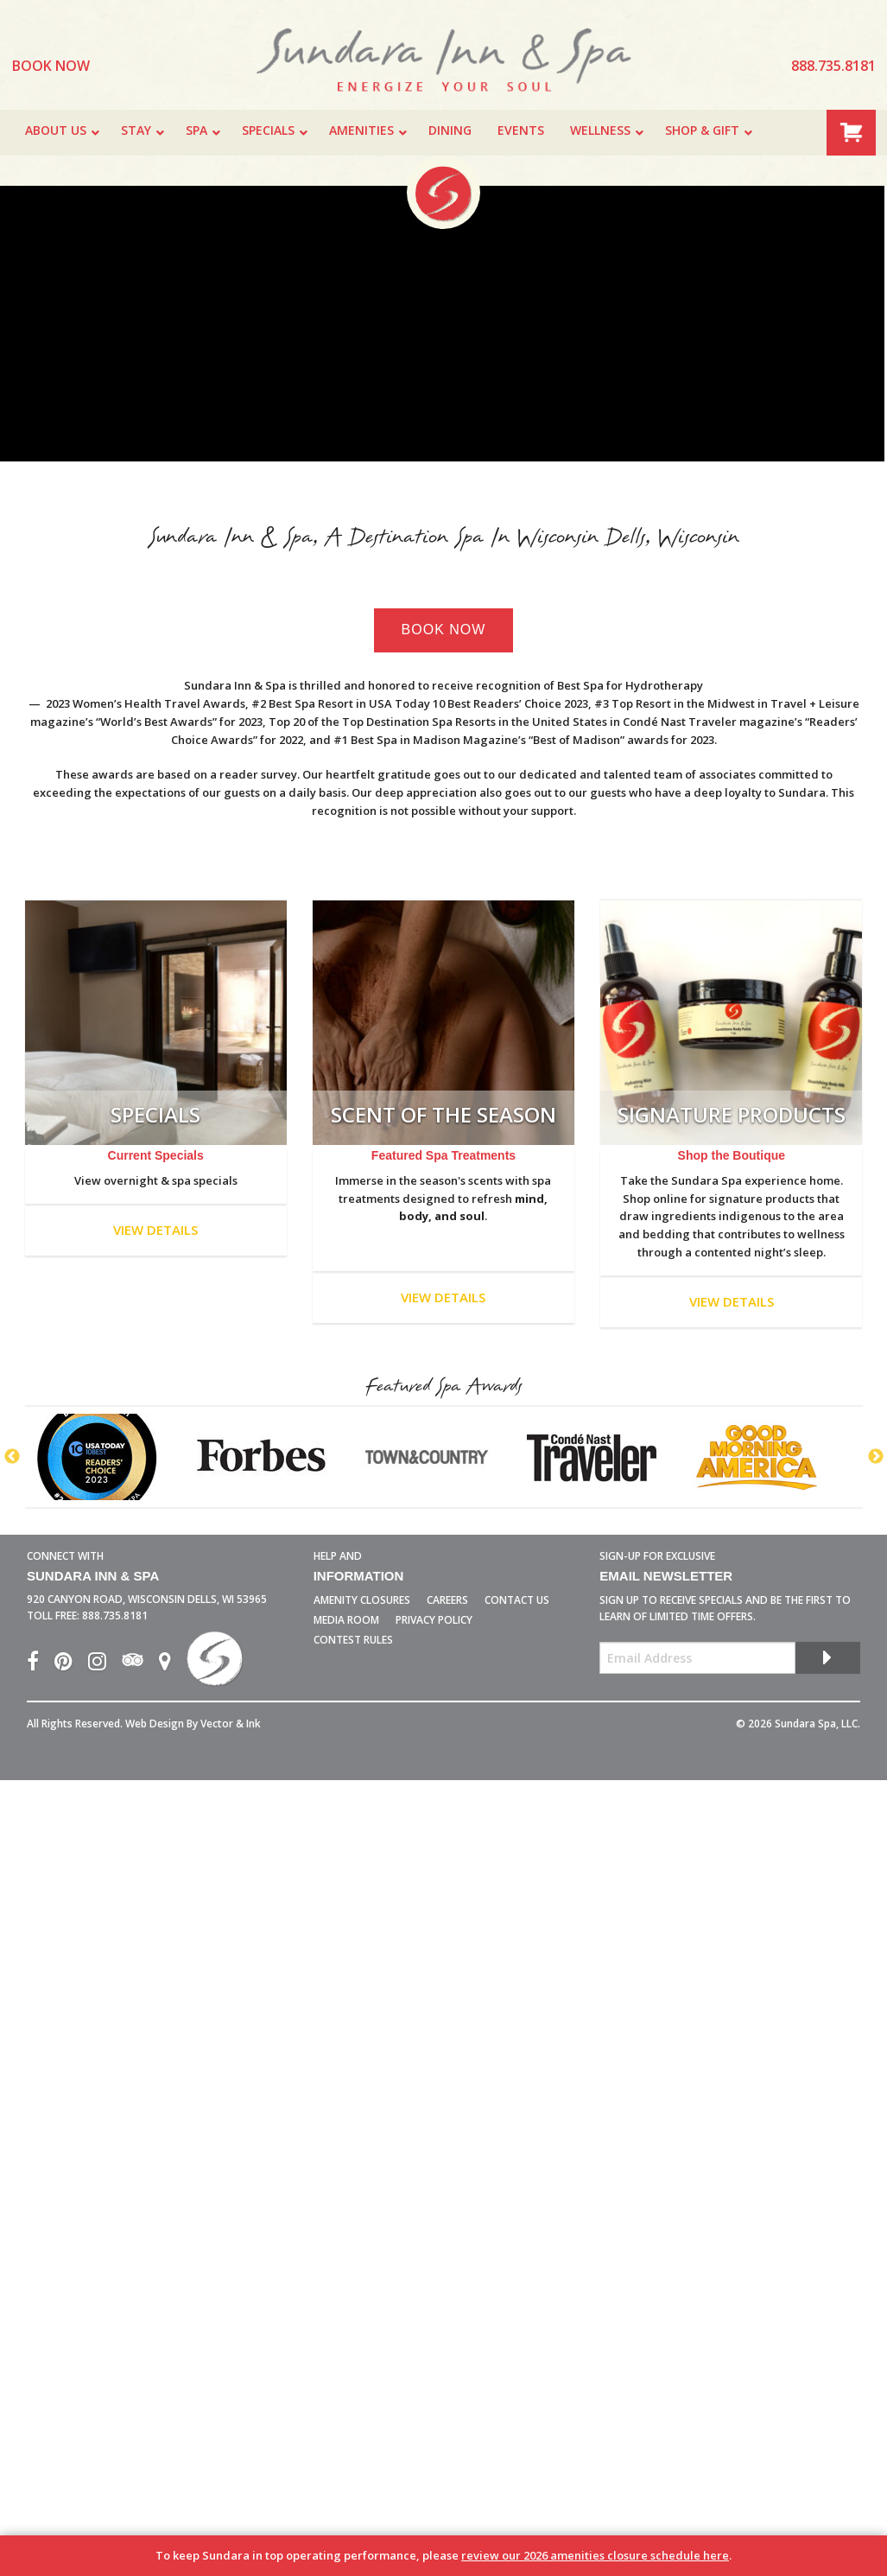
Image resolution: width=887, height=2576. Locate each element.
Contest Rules (353, 1639)
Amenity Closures (362, 1600)
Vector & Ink (230, 1723)
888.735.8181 (115, 1615)
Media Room (346, 1619)
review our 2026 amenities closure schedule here (595, 2555)
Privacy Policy (434, 1619)
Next (875, 1457)
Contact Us (517, 1600)
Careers (447, 1600)
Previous (12, 1457)
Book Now (444, 629)
